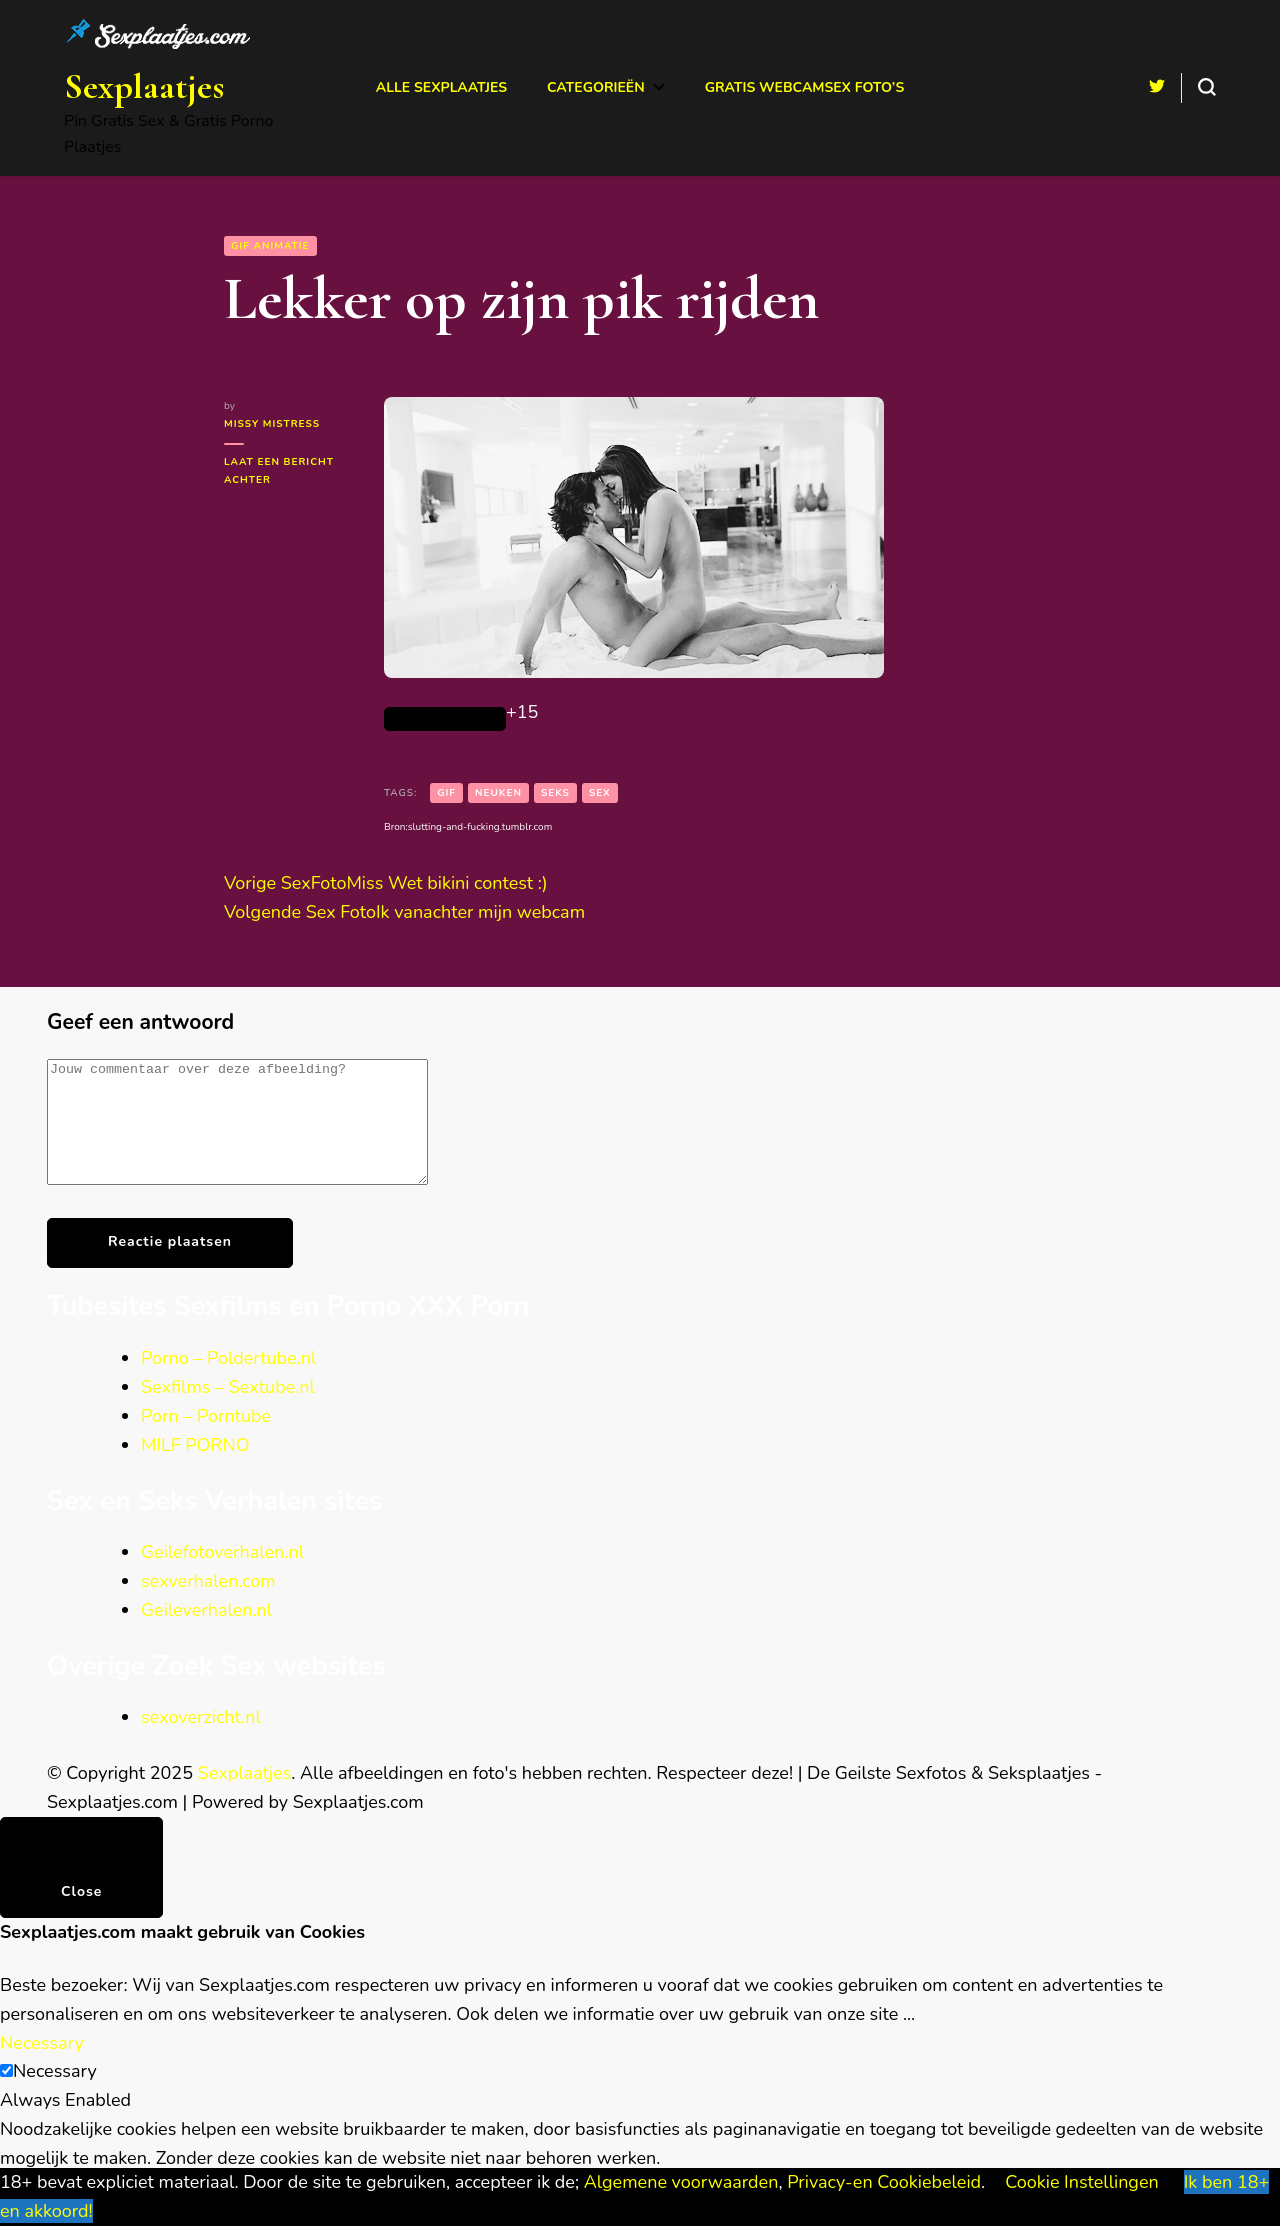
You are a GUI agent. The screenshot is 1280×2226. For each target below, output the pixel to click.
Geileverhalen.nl (206, 1634)
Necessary (55, 2095)
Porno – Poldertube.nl (228, 1382)
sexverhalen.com (208, 1605)
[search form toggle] (1207, 87)
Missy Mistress (272, 424)
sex (600, 793)
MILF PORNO (195, 1469)
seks (555, 793)
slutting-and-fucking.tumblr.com (480, 827)
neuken (498, 793)
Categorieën (596, 87)
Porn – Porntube (206, 1440)
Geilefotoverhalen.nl (222, 1576)
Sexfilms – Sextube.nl (228, 1411)
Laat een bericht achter (279, 472)
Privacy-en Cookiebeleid (884, 2182)
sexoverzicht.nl (201, 1741)
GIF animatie (270, 246)
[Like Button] (445, 719)
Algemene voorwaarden (681, 2182)
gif (446, 793)
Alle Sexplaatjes (441, 87)
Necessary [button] (42, 2067)
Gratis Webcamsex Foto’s (805, 87)
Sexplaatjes (144, 86)
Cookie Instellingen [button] (1082, 2182)
